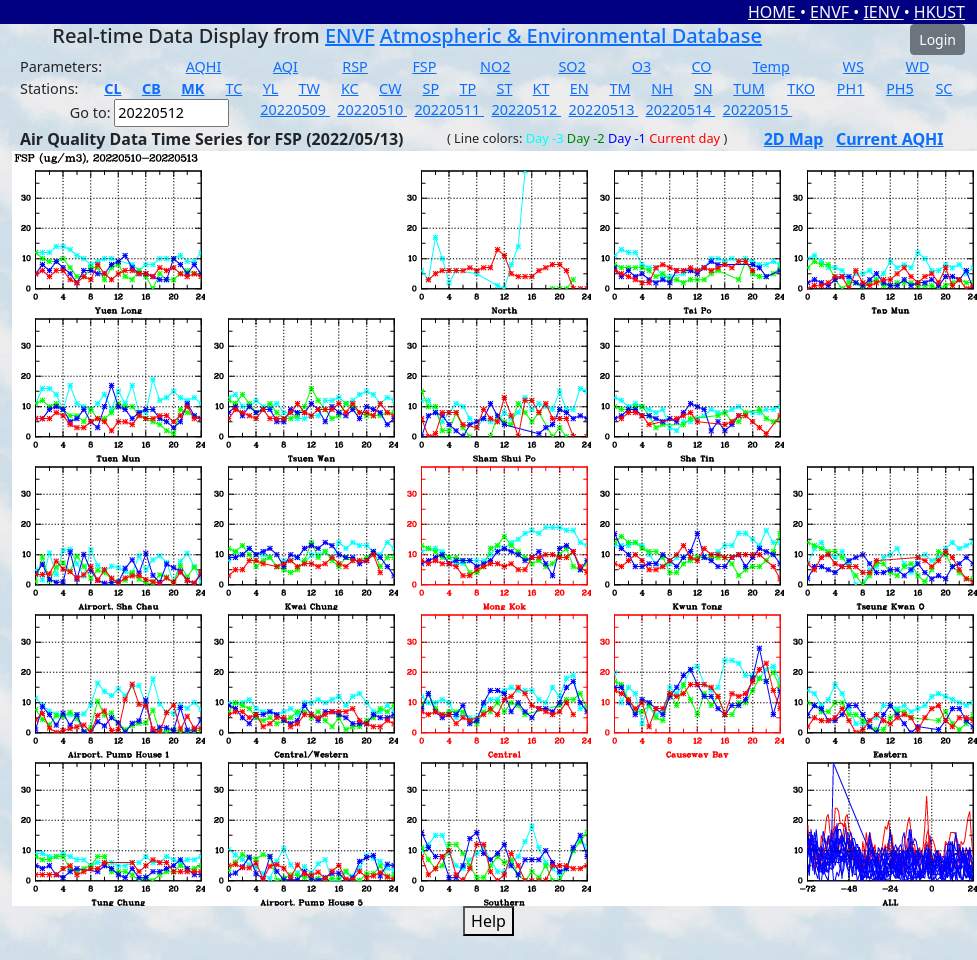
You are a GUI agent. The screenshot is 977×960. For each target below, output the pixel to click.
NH (662, 88)
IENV (883, 12)
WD (918, 66)
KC (350, 88)
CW (390, 88)
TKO (801, 88)
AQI (285, 66)
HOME (774, 12)
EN (579, 88)
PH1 (851, 88)
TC (234, 88)
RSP (355, 66)
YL (271, 88)
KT (541, 88)
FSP (424, 66)
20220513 (604, 109)
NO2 (495, 66)
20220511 (449, 109)
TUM (749, 88)
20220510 (372, 109)
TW (309, 88)
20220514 (681, 109)
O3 (641, 66)
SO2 (571, 66)
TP (467, 88)
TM (619, 88)
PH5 (900, 88)
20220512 (526, 109)
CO (702, 66)
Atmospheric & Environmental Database (571, 35)
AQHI (204, 66)
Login (937, 39)
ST (504, 88)
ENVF (831, 12)
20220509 (295, 109)
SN (703, 88)
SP (431, 88)
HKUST (939, 12)
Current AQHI (890, 139)
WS (853, 66)
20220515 (758, 109)
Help (488, 921)
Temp (770, 66)
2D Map (794, 139)
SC (943, 88)
